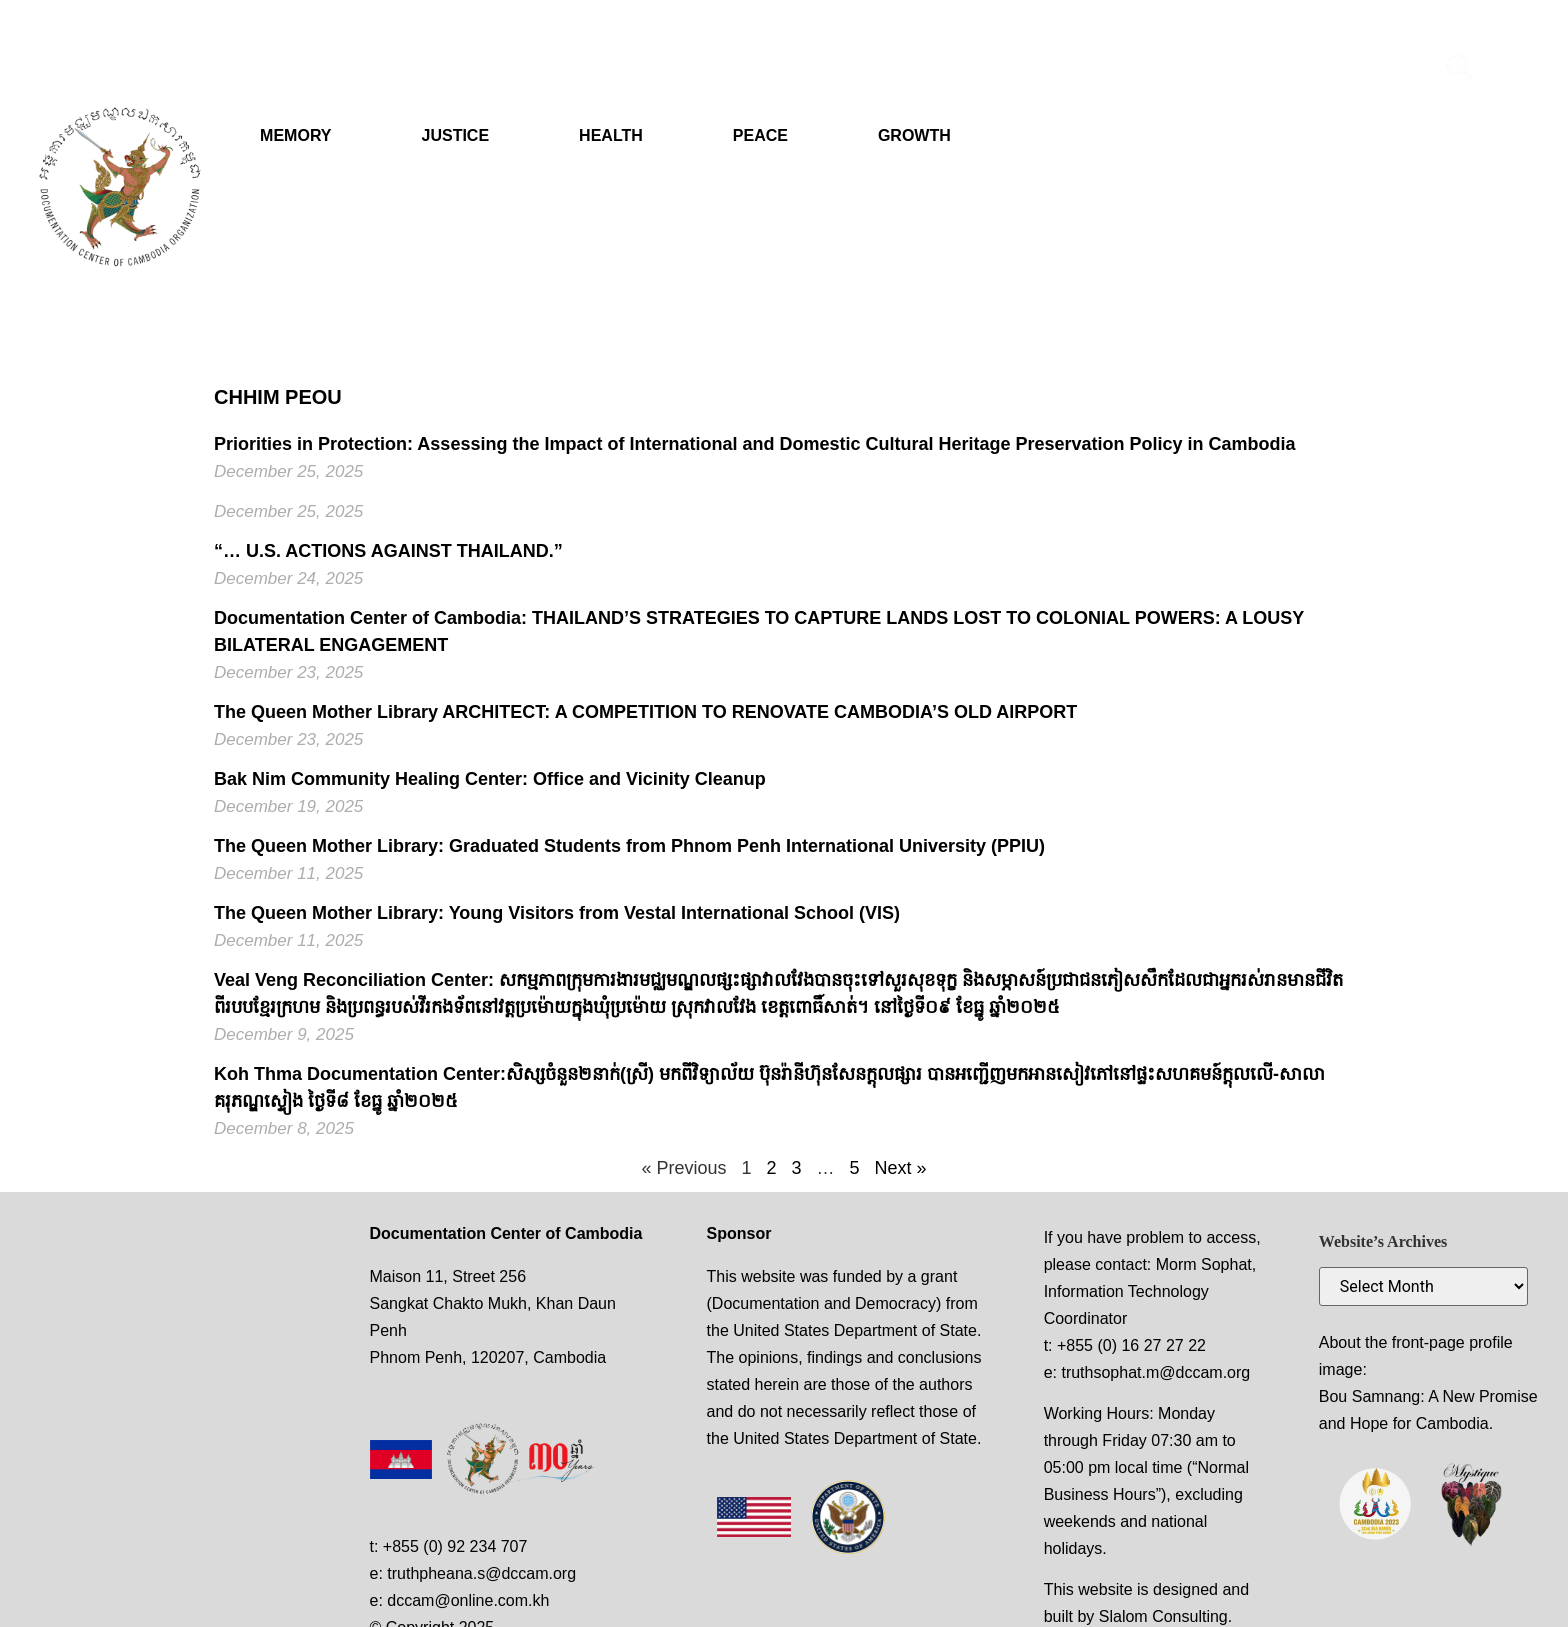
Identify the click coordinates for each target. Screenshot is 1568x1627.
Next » (901, 1168)
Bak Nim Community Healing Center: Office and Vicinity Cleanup (490, 779)
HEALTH (611, 135)
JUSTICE (456, 135)
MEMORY (295, 135)
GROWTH (914, 135)
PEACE (760, 135)
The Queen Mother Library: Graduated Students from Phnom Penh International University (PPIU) (629, 846)
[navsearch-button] (1460, 70)
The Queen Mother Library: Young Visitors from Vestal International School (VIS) (557, 913)
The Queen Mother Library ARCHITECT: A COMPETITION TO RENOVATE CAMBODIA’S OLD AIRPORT (645, 712)
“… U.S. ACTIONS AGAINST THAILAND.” (388, 551)
